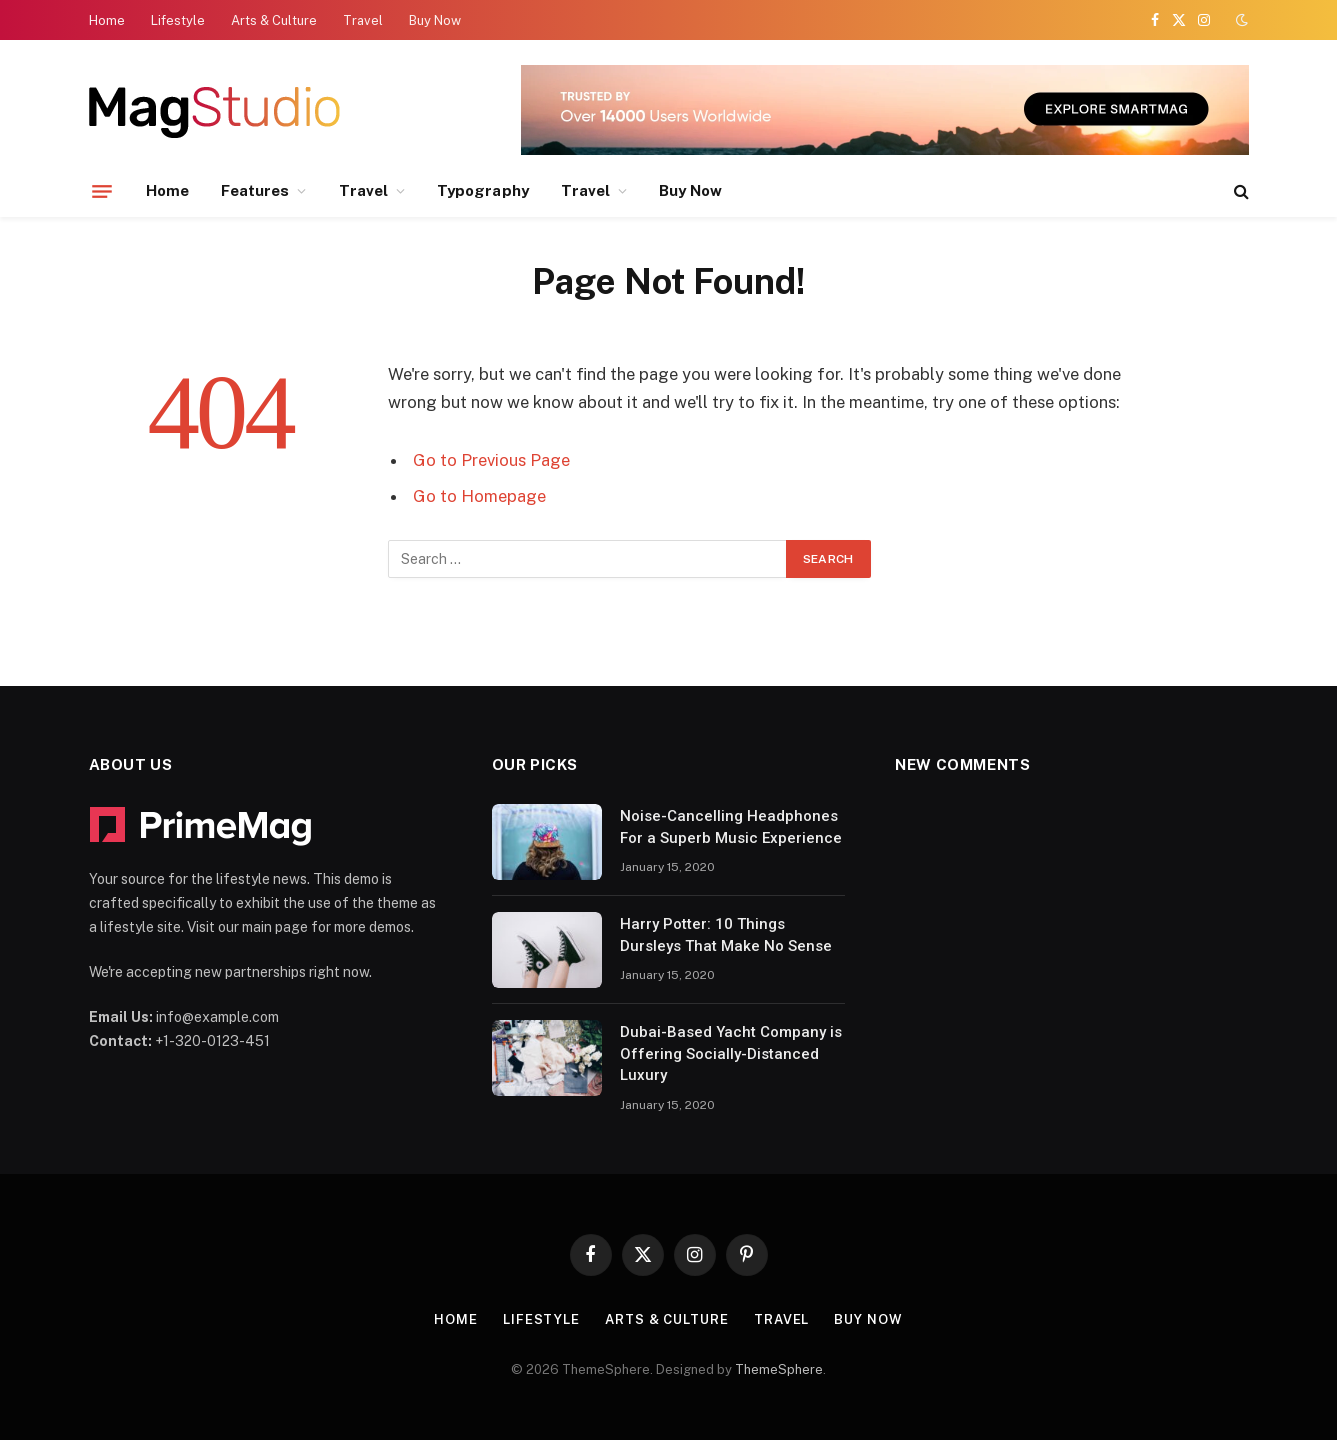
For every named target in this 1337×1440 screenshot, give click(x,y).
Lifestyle (178, 20)
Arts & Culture (274, 20)
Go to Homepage (479, 496)
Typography (483, 190)
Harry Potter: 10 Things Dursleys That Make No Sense (726, 934)
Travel (363, 20)
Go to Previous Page (491, 460)
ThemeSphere (779, 1369)
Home (107, 20)
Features (255, 190)
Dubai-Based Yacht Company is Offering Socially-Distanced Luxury (731, 1053)
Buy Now (435, 20)
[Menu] (102, 191)
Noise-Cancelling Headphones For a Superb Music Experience (731, 826)
